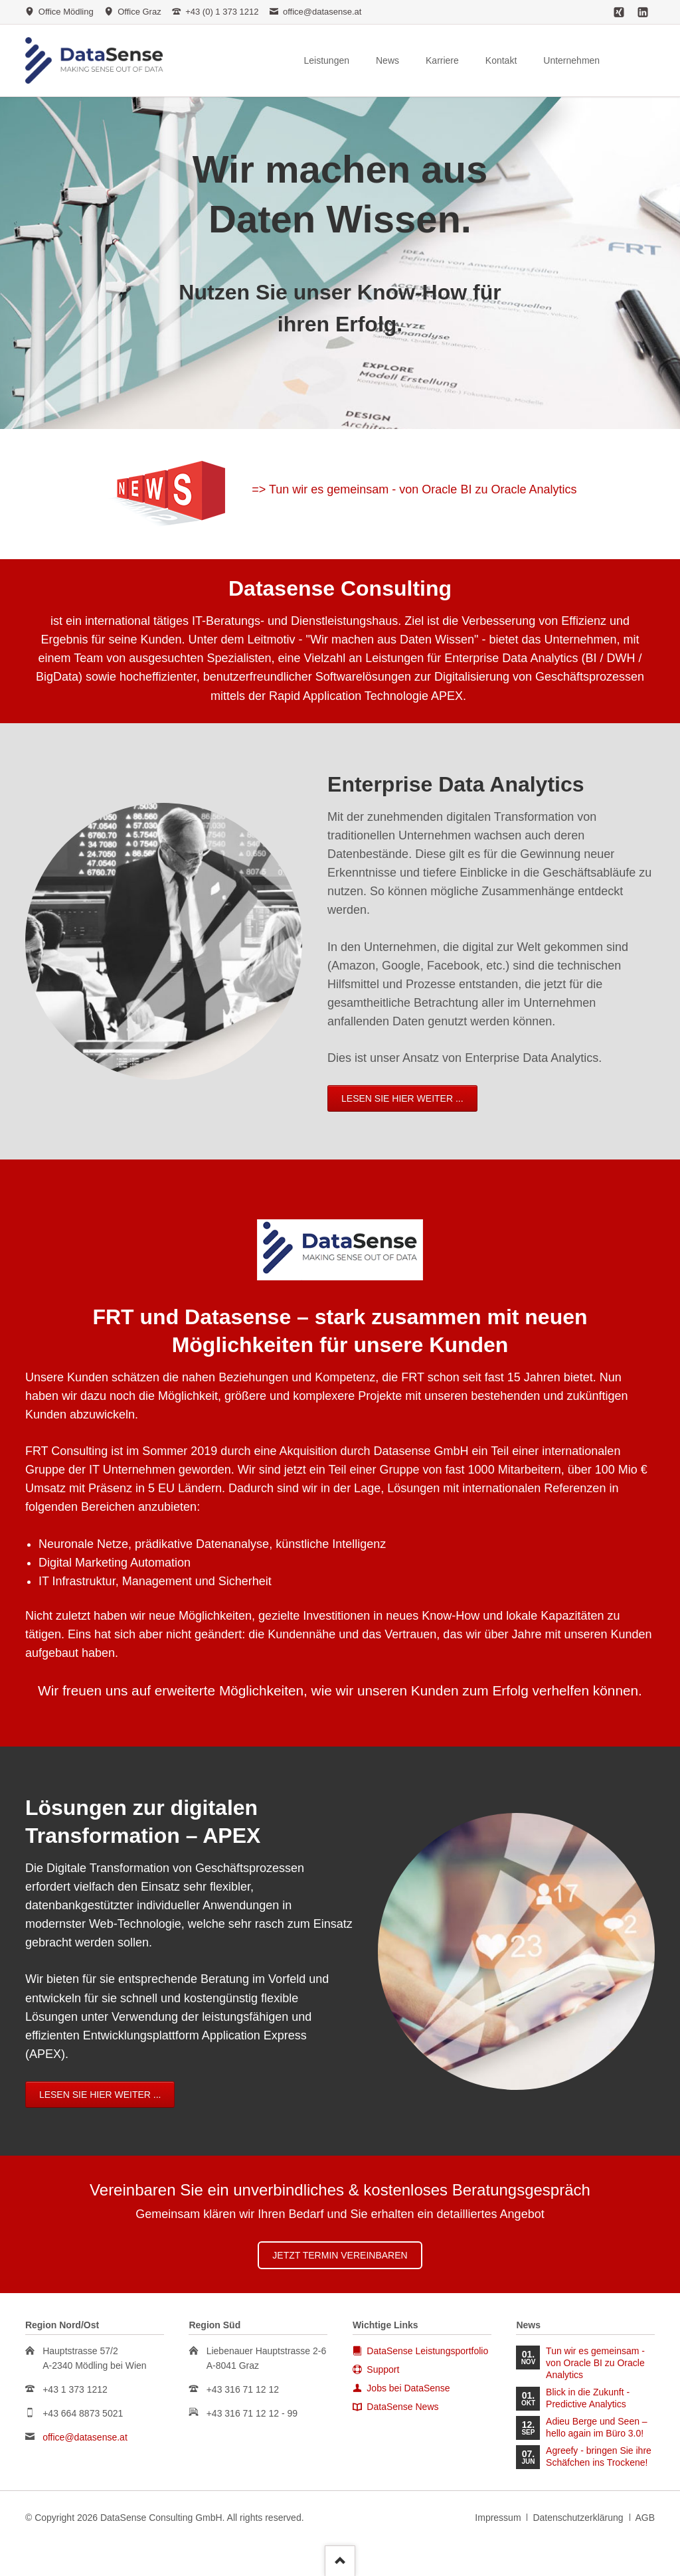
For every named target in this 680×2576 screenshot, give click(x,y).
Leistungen (326, 60)
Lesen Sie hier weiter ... (82, 1098)
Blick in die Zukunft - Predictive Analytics (588, 2398)
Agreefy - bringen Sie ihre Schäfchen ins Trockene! (598, 2456)
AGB (645, 2517)
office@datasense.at (85, 2437)
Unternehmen (571, 60)
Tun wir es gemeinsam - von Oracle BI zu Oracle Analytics (595, 2363)
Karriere (442, 60)
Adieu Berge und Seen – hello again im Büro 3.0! (596, 2427)
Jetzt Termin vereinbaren (339, 2255)
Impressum (498, 2517)
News (387, 60)
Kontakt (501, 60)
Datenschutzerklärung (578, 2517)
